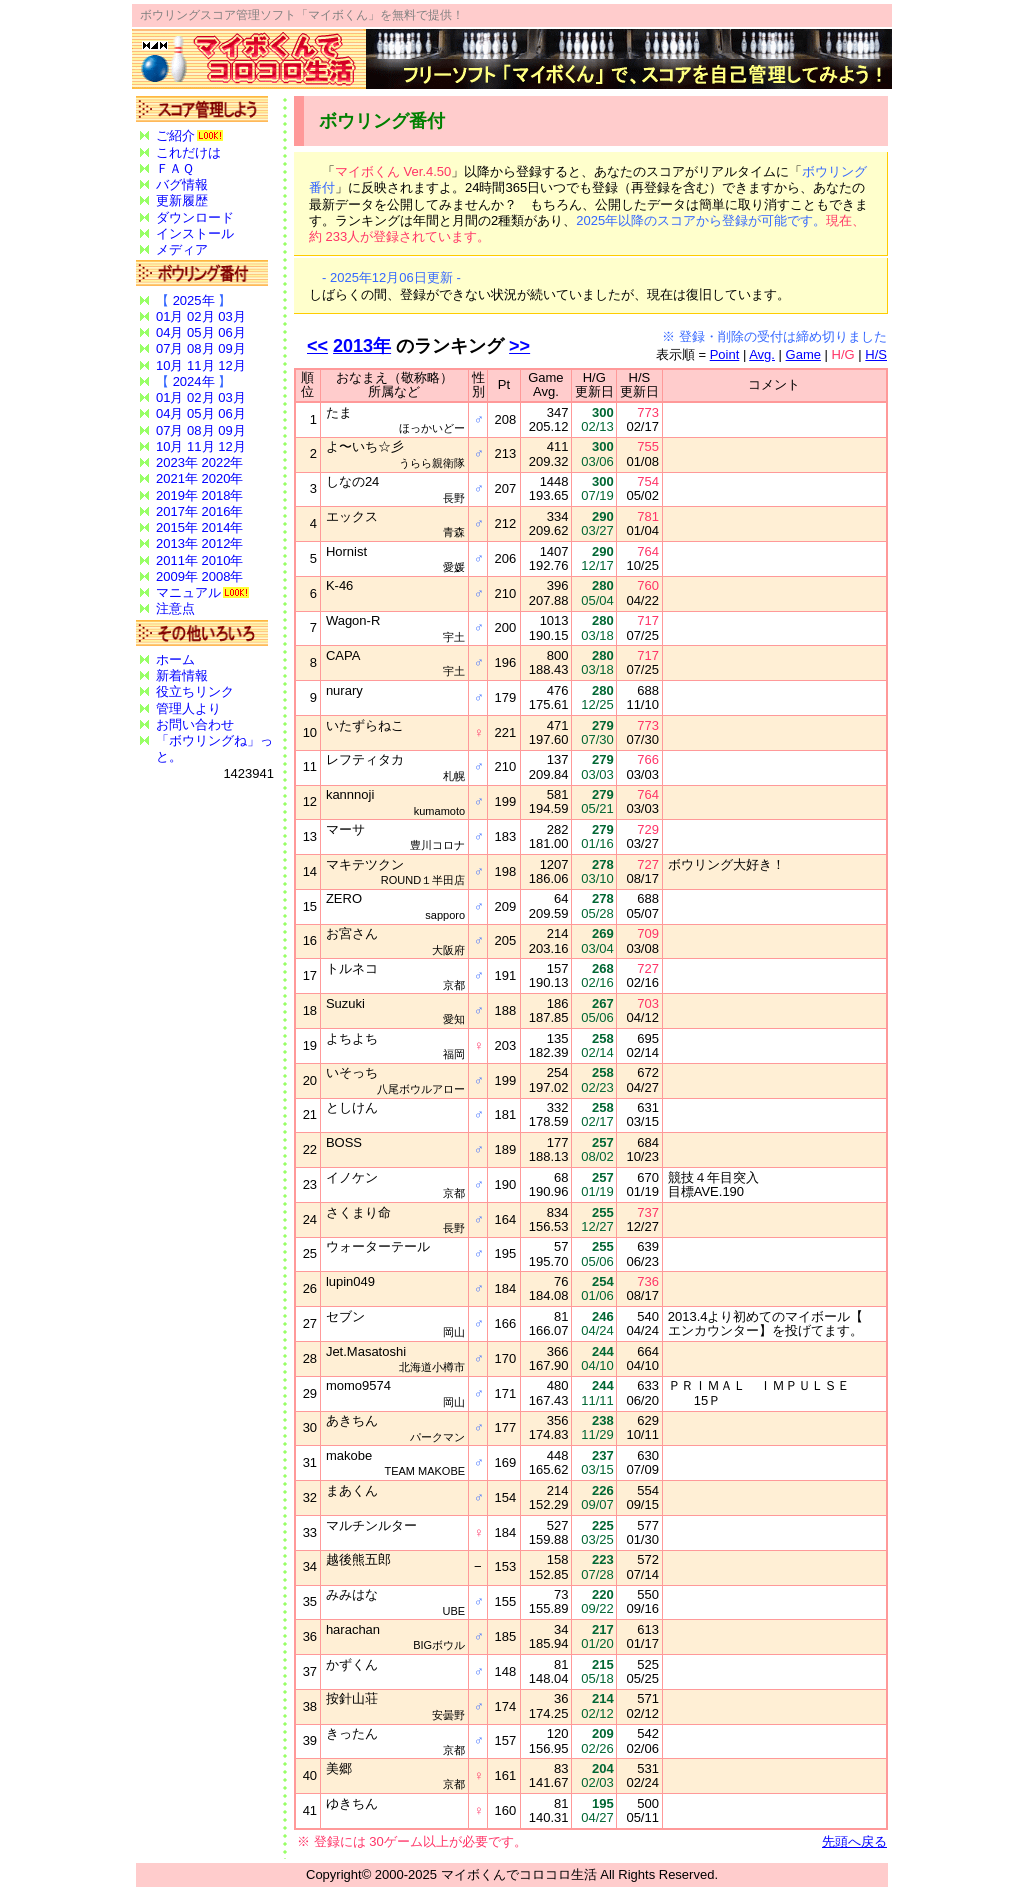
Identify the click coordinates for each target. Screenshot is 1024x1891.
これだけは (188, 152)
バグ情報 (182, 184)
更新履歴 (182, 200)
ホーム (175, 659)
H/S (876, 354)
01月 (169, 316)
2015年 (177, 527)
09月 (231, 348)
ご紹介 (175, 135)
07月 (169, 348)
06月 (231, 332)
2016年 (223, 511)
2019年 (177, 495)
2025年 (194, 300)
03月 (231, 316)
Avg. (762, 354)
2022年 (223, 462)
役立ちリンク (195, 691)
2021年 (177, 478)
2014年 (223, 527)
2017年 (177, 511)
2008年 (223, 576)
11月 (200, 365)
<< (317, 346)
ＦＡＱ (175, 168)
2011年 (177, 560)
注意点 (175, 608)
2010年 (223, 560)
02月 (200, 316)
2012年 (223, 543)
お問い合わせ (195, 724)
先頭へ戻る (854, 1841)
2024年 (194, 381)
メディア (182, 249)
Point (725, 354)
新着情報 (182, 675)
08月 (200, 348)
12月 (231, 365)
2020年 (223, 478)
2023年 (177, 462)
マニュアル (188, 592)
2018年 (223, 495)
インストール (195, 233)
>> (519, 346)
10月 (169, 365)
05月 (200, 332)
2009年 (177, 576)
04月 (169, 332)
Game (803, 354)
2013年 (177, 543)
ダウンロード (195, 217)
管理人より (188, 708)
